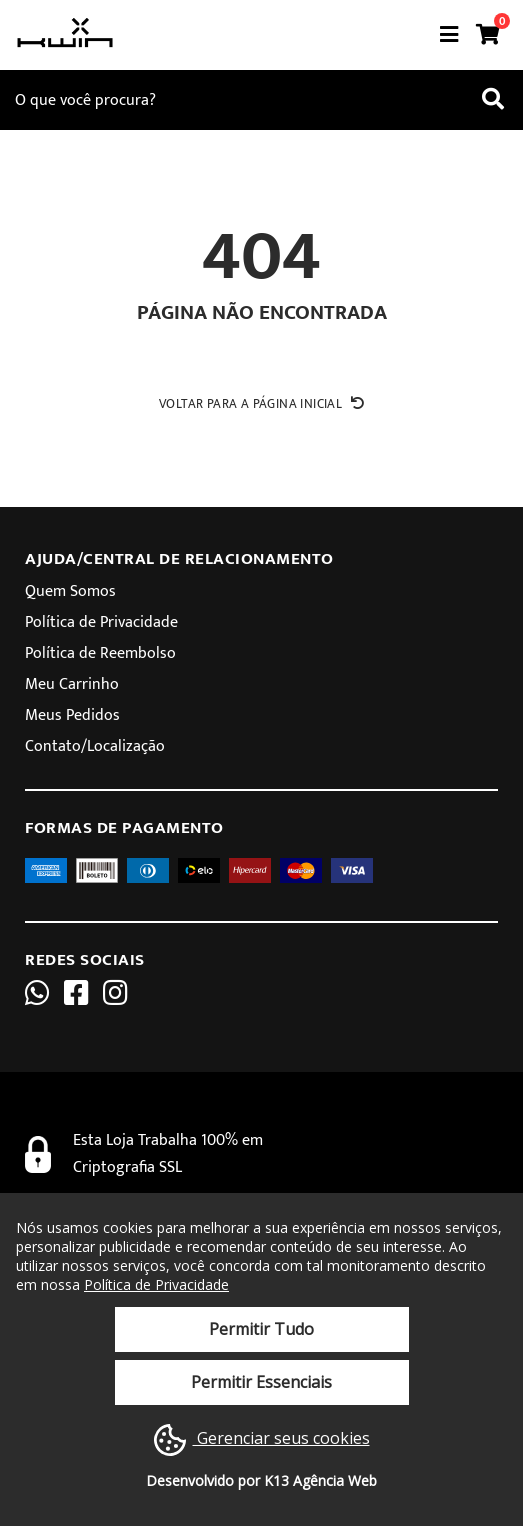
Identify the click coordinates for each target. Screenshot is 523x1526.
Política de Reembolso (100, 653)
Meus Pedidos (72, 715)
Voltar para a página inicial (261, 404)
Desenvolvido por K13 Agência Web (261, 1480)
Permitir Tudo (261, 1329)
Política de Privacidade (101, 622)
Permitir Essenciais (261, 1382)
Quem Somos (70, 591)
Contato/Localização (95, 746)
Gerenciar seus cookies (262, 1440)
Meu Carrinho (72, 684)
